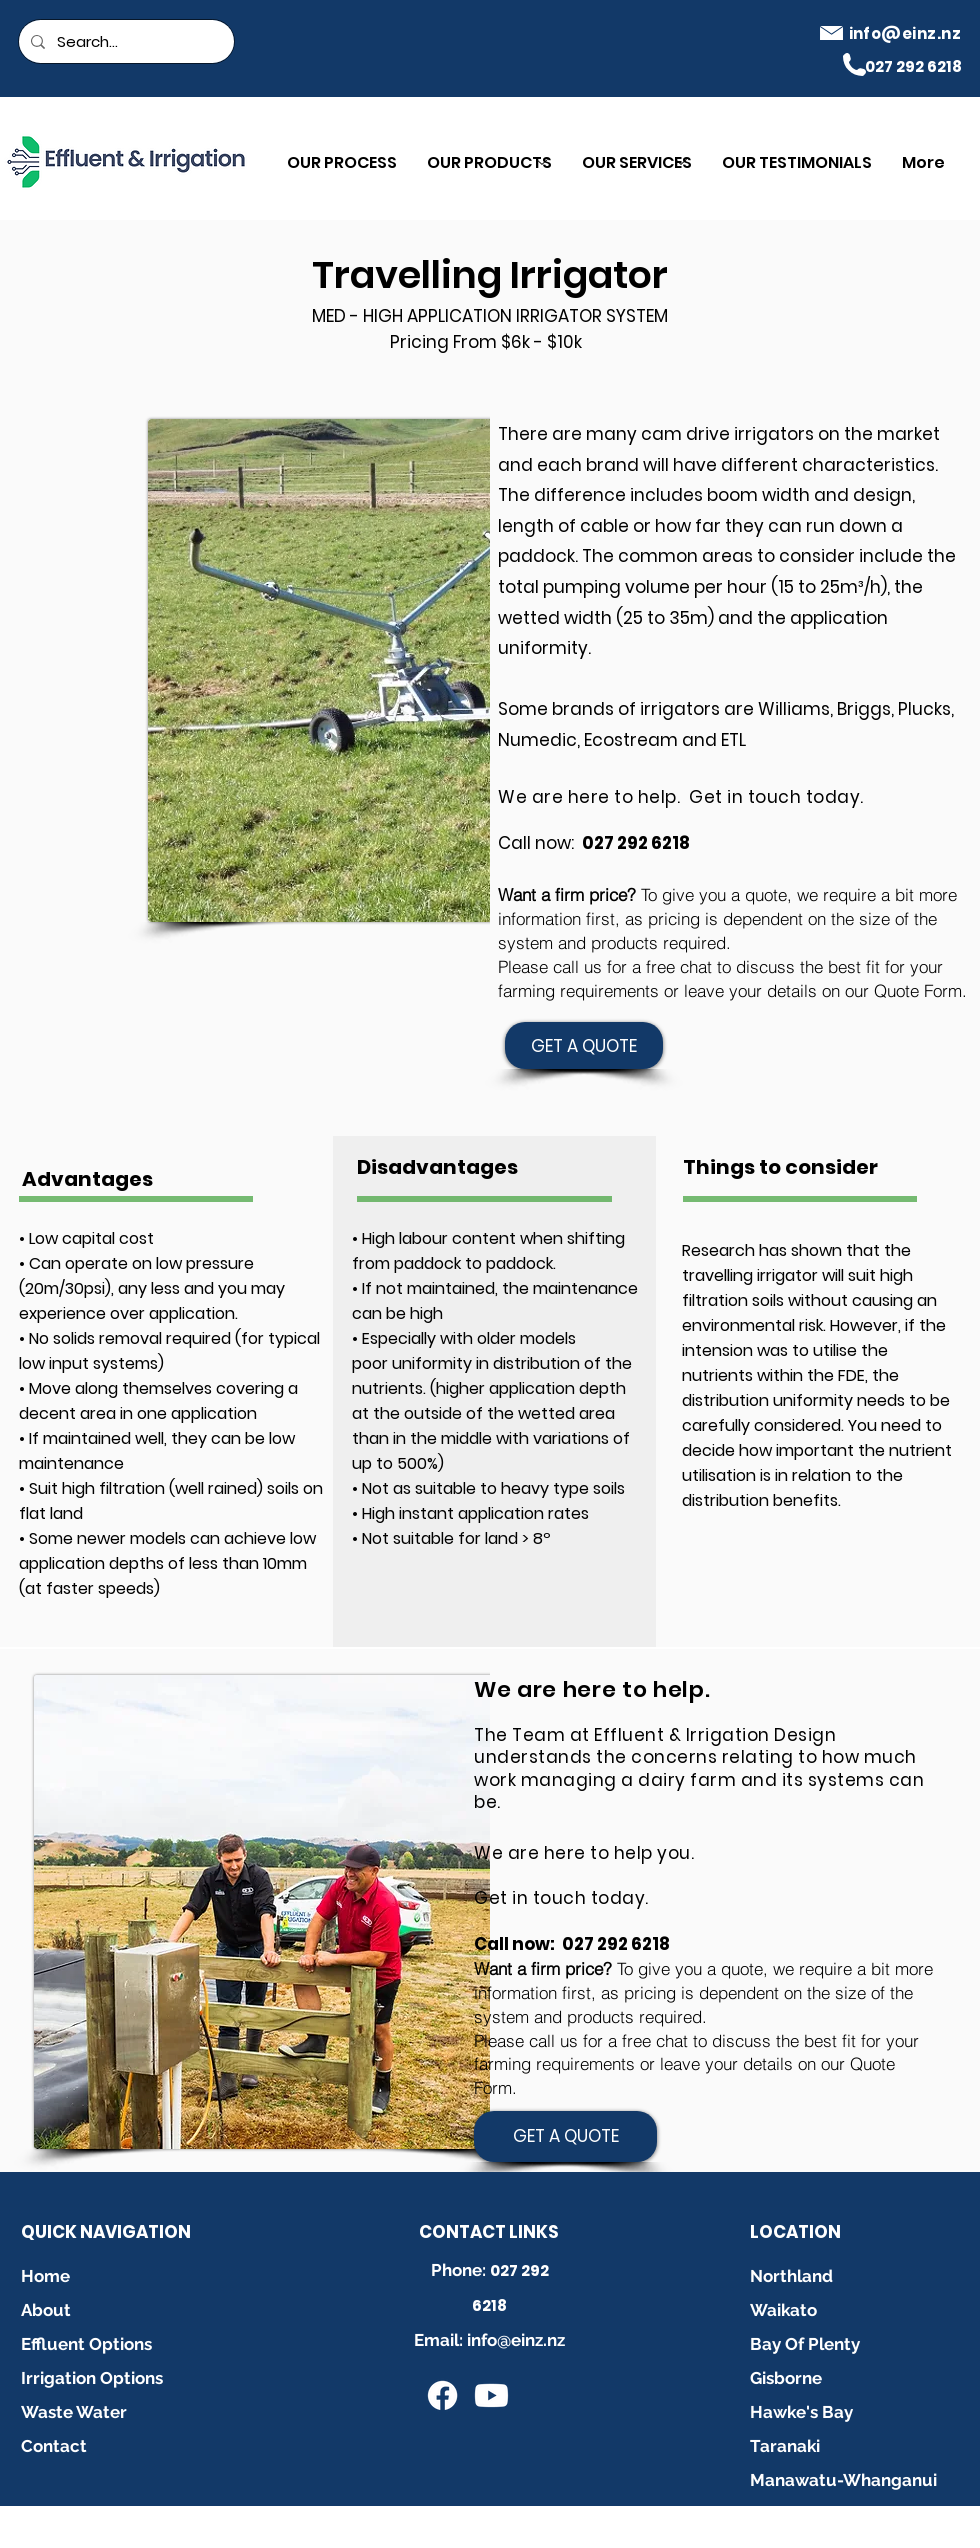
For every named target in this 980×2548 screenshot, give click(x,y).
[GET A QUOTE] (584, 1045)
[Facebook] (442, 2395)
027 (505, 2270)
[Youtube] (491, 2395)
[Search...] (124, 41)
